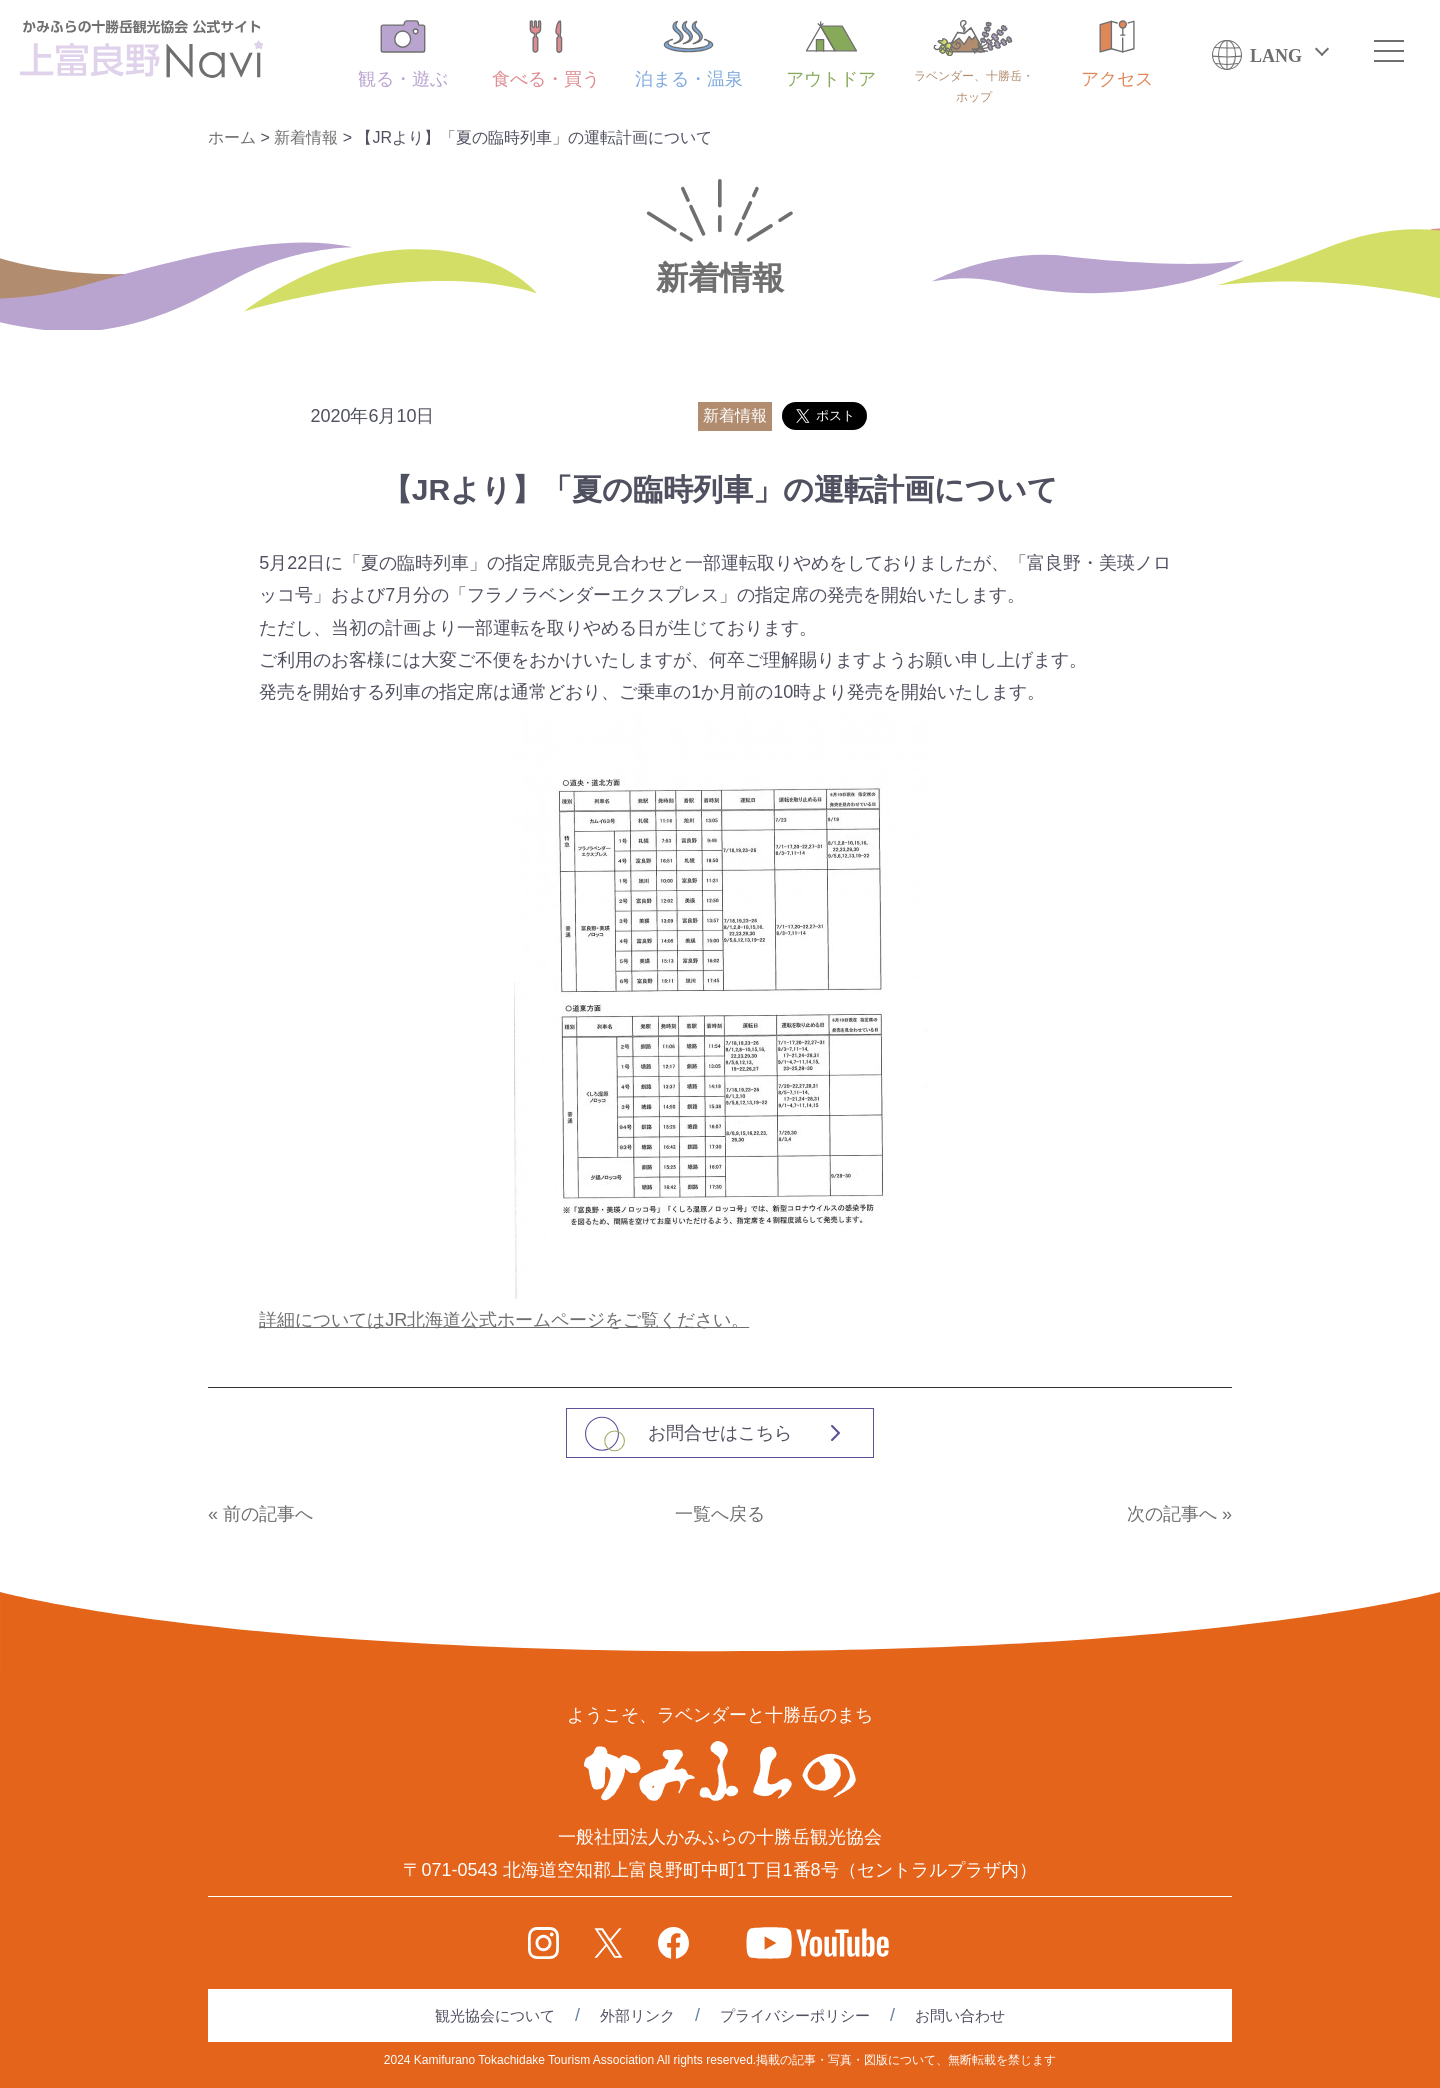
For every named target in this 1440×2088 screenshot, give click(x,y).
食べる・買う (546, 54)
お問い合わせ (960, 2015)
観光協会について (495, 2015)
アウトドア (831, 54)
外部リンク (637, 2015)
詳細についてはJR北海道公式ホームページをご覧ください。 (504, 1320)
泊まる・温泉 (689, 54)
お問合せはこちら (720, 1433)
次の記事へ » (1179, 1514)
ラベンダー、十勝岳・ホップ (974, 62)
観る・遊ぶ (403, 54)
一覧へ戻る (720, 1514)
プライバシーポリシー (795, 2015)
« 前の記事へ (260, 1514)
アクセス (1117, 54)
